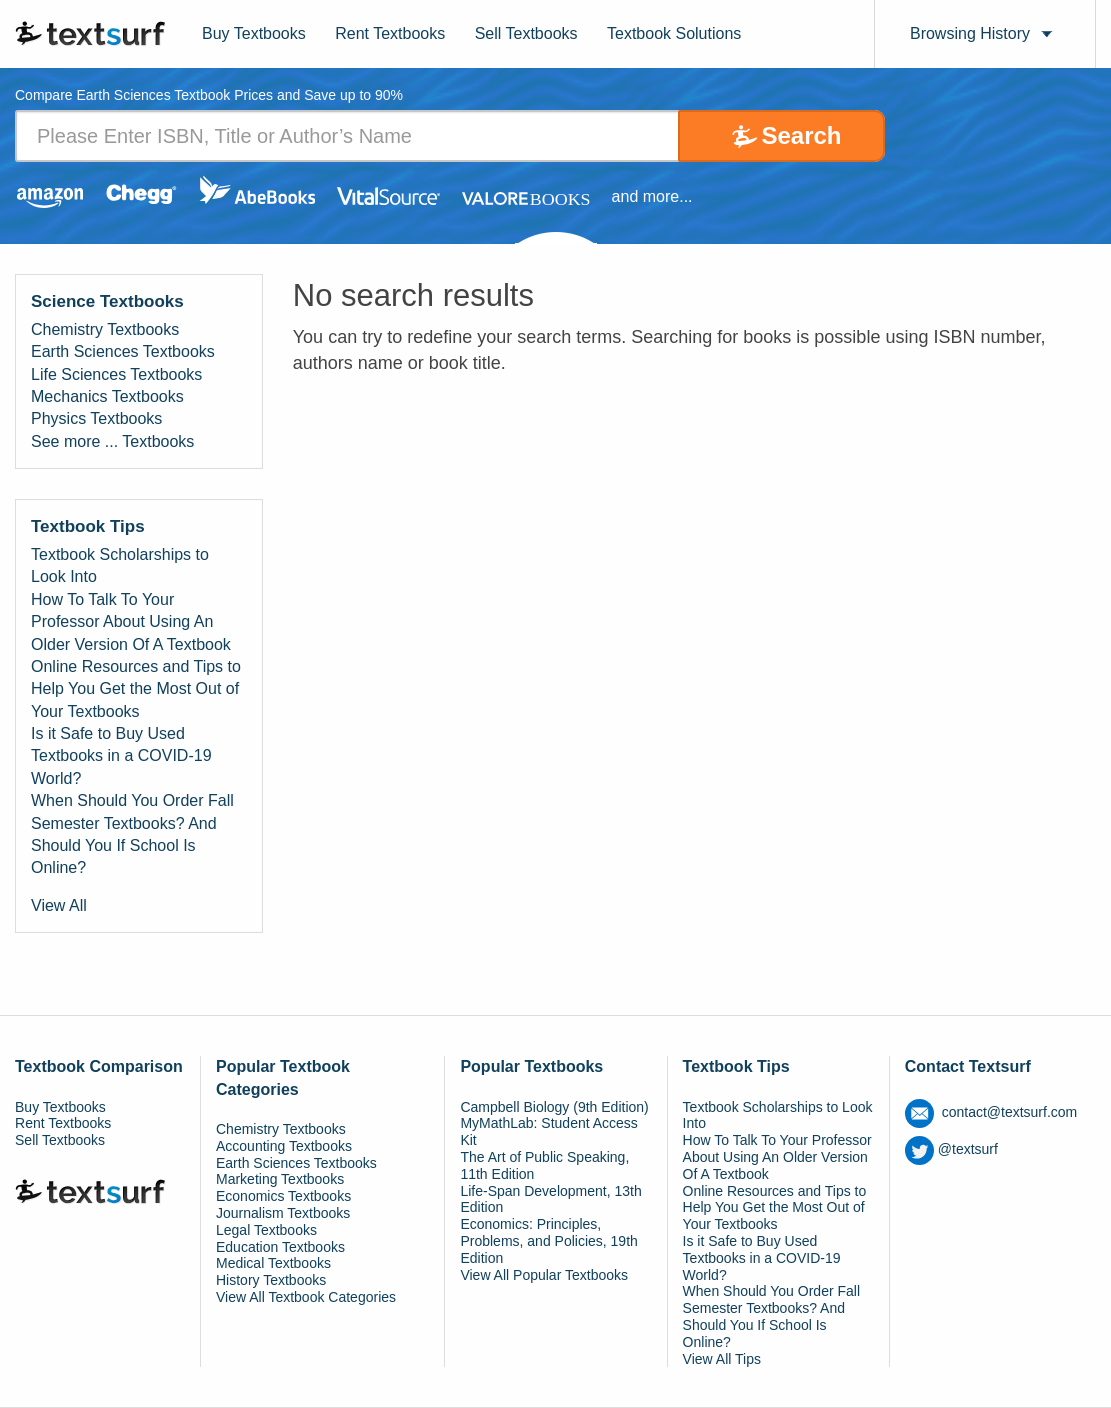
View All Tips (722, 1359)
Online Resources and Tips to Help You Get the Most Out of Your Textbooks (136, 689)
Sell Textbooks (526, 33)
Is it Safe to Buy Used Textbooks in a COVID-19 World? (121, 756)
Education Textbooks (280, 1247)
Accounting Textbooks (284, 1146)
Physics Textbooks (96, 418)
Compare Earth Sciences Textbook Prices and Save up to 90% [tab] (209, 95)
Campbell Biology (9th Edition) (554, 1107)
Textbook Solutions (674, 33)
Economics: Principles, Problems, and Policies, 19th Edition (548, 1241)
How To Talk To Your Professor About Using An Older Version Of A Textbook (131, 622)
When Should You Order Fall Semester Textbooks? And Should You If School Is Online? (132, 834)
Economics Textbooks (283, 1196)
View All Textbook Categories (306, 1297)
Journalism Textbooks (283, 1213)
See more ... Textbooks (112, 441)
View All (59, 905)
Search (801, 135)
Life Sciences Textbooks (116, 374)
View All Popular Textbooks (544, 1275)
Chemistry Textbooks (105, 329)
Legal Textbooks (266, 1230)
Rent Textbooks (390, 33)
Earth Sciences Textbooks (123, 351)
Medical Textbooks (273, 1263)
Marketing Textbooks (280, 1179)
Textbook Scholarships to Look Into (120, 565)
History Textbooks (271, 1280)
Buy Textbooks (254, 33)
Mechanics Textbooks (107, 396)
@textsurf (951, 1149)
